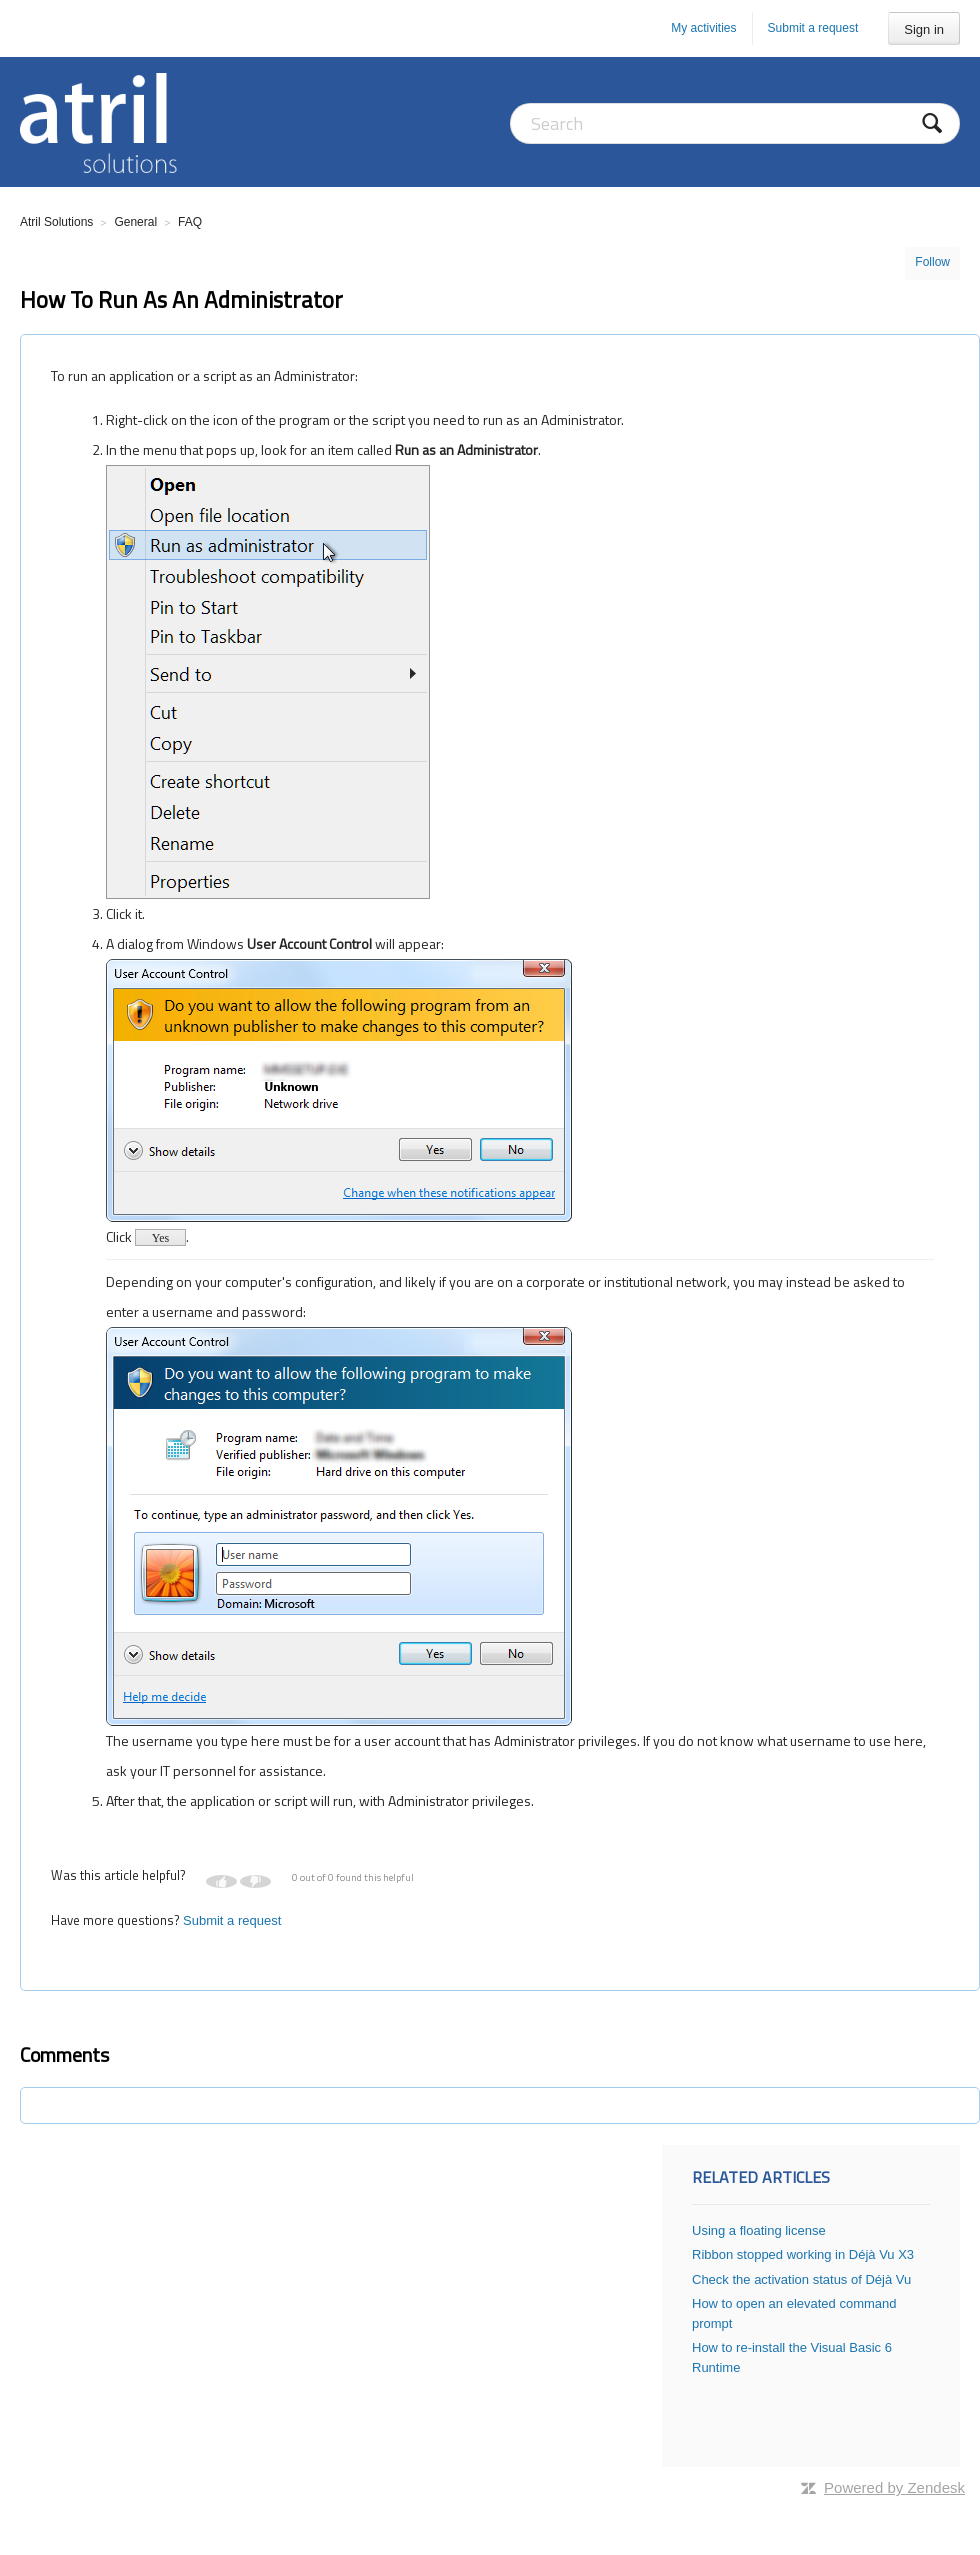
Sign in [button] (924, 29)
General (135, 222)
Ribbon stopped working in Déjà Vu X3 (803, 2254)
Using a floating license (759, 2230)
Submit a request (813, 28)
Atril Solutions (56, 222)
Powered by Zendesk (894, 2487)
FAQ (190, 222)
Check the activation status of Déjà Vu (801, 2279)
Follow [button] (932, 262)
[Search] (735, 123)
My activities (703, 28)
